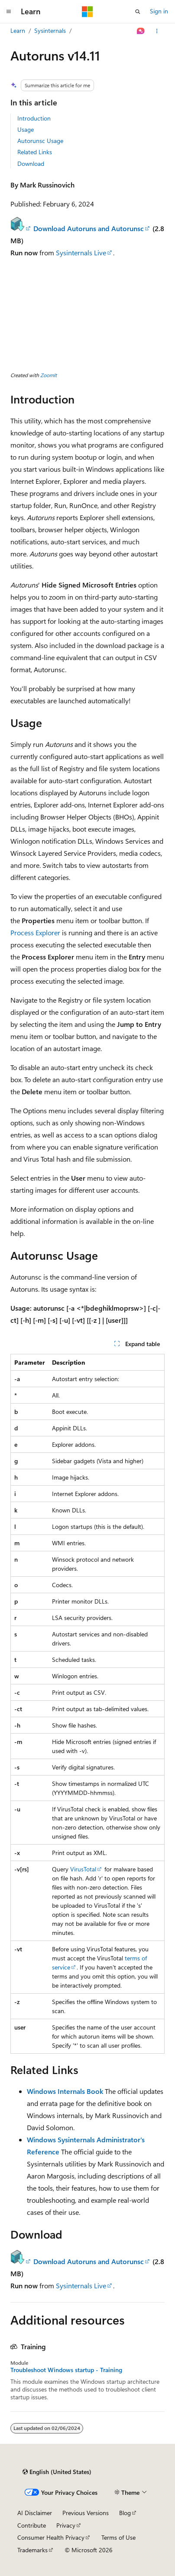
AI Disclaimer (34, 2513)
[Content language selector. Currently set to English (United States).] (57, 2472)
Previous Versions (85, 2513)
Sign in (159, 11)
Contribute (31, 2525)
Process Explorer (35, 932)
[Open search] (137, 11)
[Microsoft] (87, 11)
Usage (25, 129)
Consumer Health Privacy (50, 2537)
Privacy (65, 2525)
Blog (125, 2513)
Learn (17, 30)
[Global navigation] (8, 11)
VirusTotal (83, 1869)
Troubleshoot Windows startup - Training (66, 2370)
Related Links (34, 152)
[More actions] (157, 31)
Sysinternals (50, 30)
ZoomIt (48, 375)
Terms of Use (118, 2537)
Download (30, 163)
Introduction (34, 118)
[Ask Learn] (141, 31)
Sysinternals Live (81, 252)
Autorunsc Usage (40, 141)
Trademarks (32, 2550)
